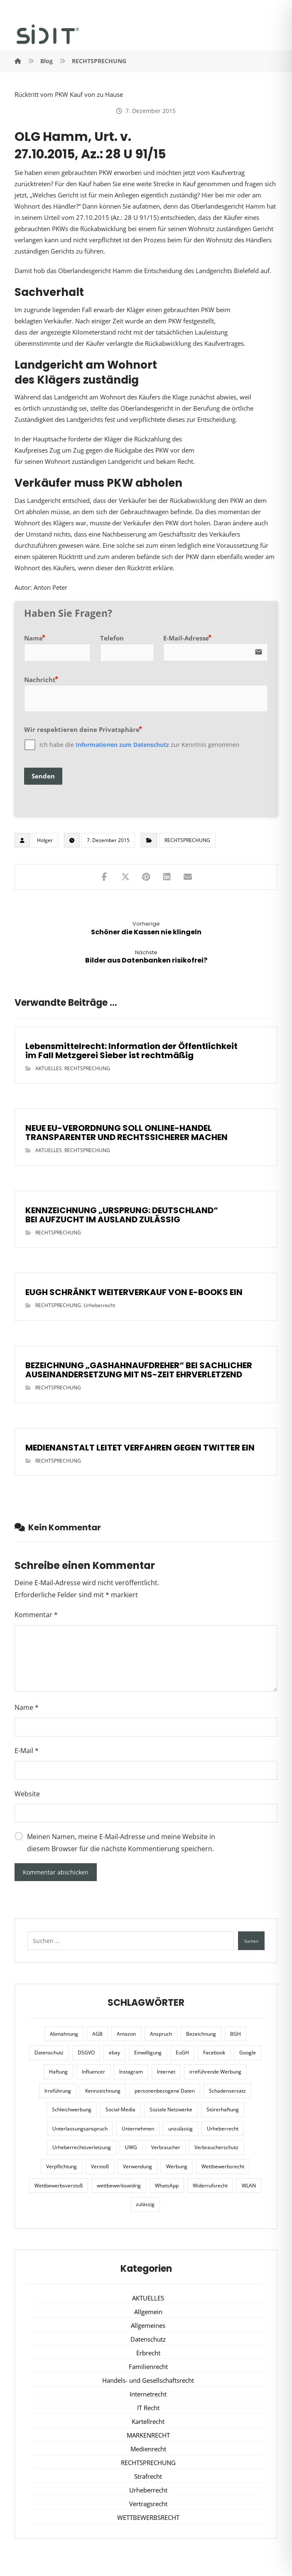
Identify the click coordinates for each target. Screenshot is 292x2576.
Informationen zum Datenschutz (122, 745)
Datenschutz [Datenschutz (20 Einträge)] (49, 2052)
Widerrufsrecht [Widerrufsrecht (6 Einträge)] (210, 2185)
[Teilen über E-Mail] (187, 877)
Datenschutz (148, 2339)
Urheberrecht (99, 1305)
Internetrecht (148, 2394)
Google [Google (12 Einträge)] (247, 2052)
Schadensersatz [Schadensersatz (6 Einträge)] (227, 2090)
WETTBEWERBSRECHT (148, 2517)
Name (27, 1707)
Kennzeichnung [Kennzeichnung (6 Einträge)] (102, 2090)
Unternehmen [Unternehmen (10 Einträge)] (138, 2128)
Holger (45, 840)
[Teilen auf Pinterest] (146, 877)
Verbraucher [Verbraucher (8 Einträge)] (165, 2147)
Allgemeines (148, 2325)
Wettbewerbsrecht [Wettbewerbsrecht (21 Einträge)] (222, 2166)
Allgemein (148, 2312)
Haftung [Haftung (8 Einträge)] (58, 2071)
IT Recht (148, 2408)
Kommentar (36, 1614)
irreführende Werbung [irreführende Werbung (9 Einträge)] (215, 2071)
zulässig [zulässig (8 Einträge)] (145, 2204)
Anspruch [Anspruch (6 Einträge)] (161, 2033)
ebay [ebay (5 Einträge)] (114, 2052)
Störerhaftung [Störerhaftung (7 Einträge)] (222, 2109)
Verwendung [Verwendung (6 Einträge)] (137, 2166)
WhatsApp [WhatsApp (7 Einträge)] (167, 2185)
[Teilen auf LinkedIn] (167, 877)
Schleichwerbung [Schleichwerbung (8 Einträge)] (71, 2109)
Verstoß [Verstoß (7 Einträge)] (100, 2166)
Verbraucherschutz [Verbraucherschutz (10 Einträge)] (216, 2147)
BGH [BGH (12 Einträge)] (235, 2033)
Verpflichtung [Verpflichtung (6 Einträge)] (61, 2166)
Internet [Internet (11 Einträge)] (166, 2071)
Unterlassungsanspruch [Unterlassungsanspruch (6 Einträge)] (80, 2128)
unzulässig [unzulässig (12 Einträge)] (180, 2128)
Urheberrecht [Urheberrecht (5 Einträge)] (222, 2128)
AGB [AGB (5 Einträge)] (97, 2033)
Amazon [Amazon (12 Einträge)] (126, 2033)
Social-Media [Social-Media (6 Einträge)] (120, 2109)
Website (27, 1793)
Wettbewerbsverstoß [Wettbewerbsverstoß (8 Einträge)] (58, 2185)
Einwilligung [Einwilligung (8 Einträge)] (148, 2052)
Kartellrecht (148, 2421)
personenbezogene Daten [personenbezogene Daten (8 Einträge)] (165, 2090)
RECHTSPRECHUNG (187, 840)
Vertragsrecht (148, 2504)
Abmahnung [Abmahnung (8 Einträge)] (64, 2033)
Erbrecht (148, 2353)
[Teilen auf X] (125, 877)
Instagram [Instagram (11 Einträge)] (131, 2071)
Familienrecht (148, 2366)
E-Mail (27, 1750)
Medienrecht (148, 2449)
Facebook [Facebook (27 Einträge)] (214, 2052)
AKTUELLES (48, 1068)
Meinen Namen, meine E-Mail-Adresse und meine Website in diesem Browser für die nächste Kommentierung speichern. (121, 1842)
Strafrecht (148, 2476)
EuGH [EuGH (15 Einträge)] (182, 2052)
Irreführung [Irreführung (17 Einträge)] (57, 2090)
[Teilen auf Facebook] (104, 877)
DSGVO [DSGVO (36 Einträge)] (86, 2052)
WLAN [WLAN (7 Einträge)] (249, 2185)
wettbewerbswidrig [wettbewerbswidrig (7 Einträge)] (119, 2185)
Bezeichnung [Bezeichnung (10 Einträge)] (201, 2033)
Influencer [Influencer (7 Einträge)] (93, 2071)
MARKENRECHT (148, 2435)
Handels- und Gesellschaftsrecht (148, 2380)
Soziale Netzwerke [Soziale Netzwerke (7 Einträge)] (171, 2109)
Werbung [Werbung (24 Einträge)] (176, 2166)
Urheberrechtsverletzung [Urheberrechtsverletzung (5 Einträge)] (81, 2147)
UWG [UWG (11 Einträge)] (131, 2147)
